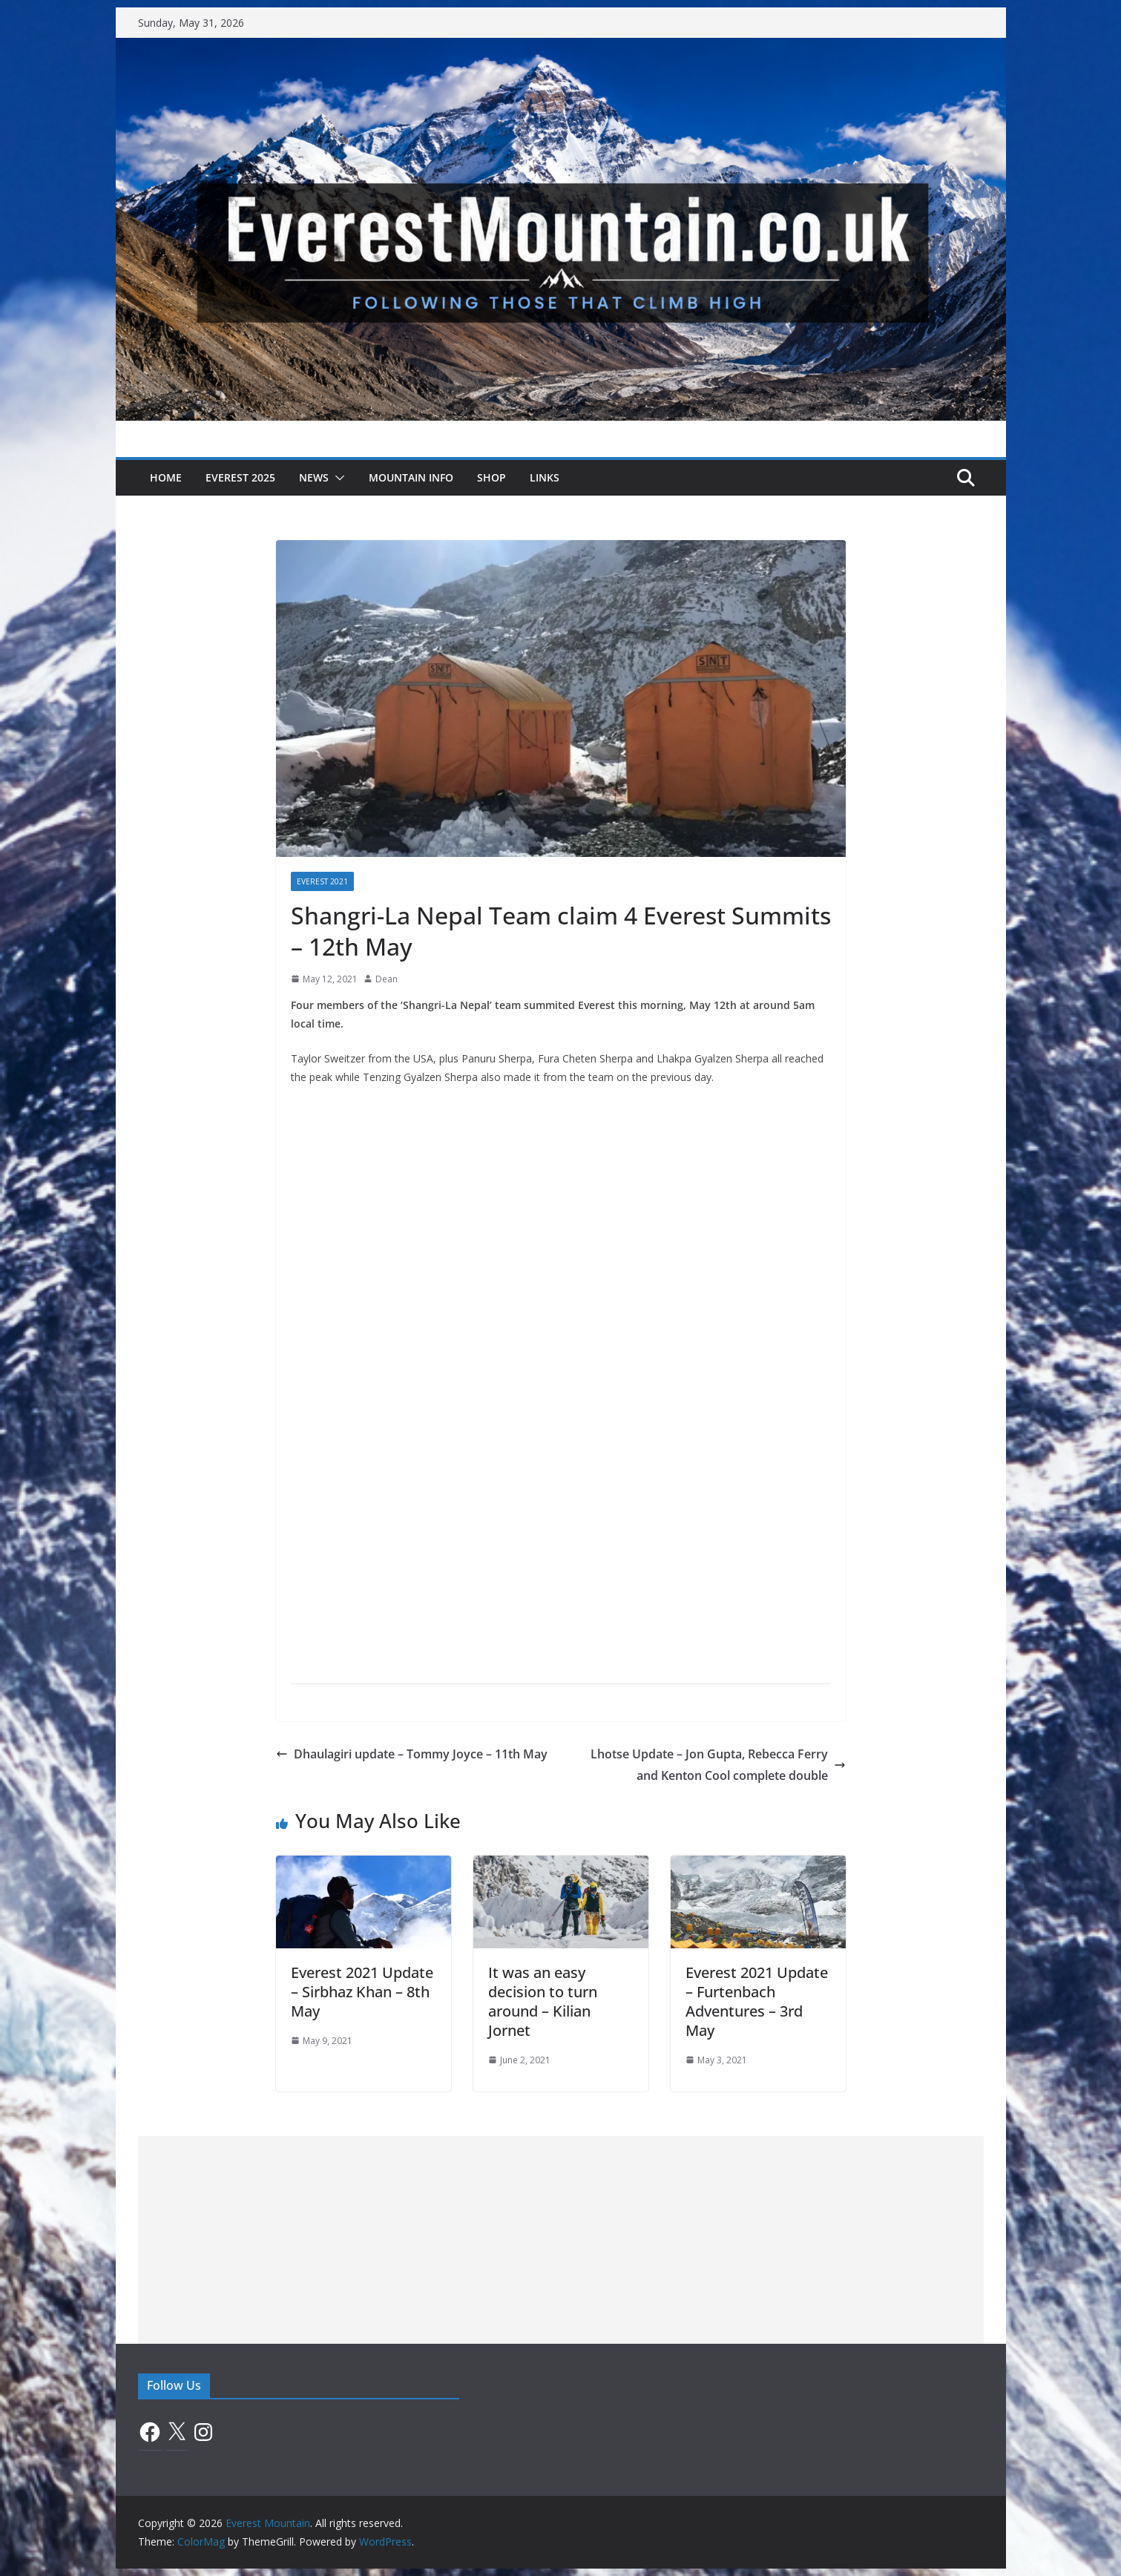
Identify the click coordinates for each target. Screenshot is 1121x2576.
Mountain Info (411, 477)
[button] (337, 477)
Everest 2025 (240, 477)
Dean (386, 979)
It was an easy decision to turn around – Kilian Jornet (542, 2001)
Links (544, 477)
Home (166, 477)
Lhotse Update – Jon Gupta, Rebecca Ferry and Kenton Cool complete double (718, 1765)
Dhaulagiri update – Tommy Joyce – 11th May (412, 1754)
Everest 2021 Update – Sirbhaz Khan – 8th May (362, 1991)
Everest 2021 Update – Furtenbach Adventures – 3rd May (757, 2001)
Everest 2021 (322, 881)
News (314, 477)
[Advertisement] (561, 2240)
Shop (491, 477)
